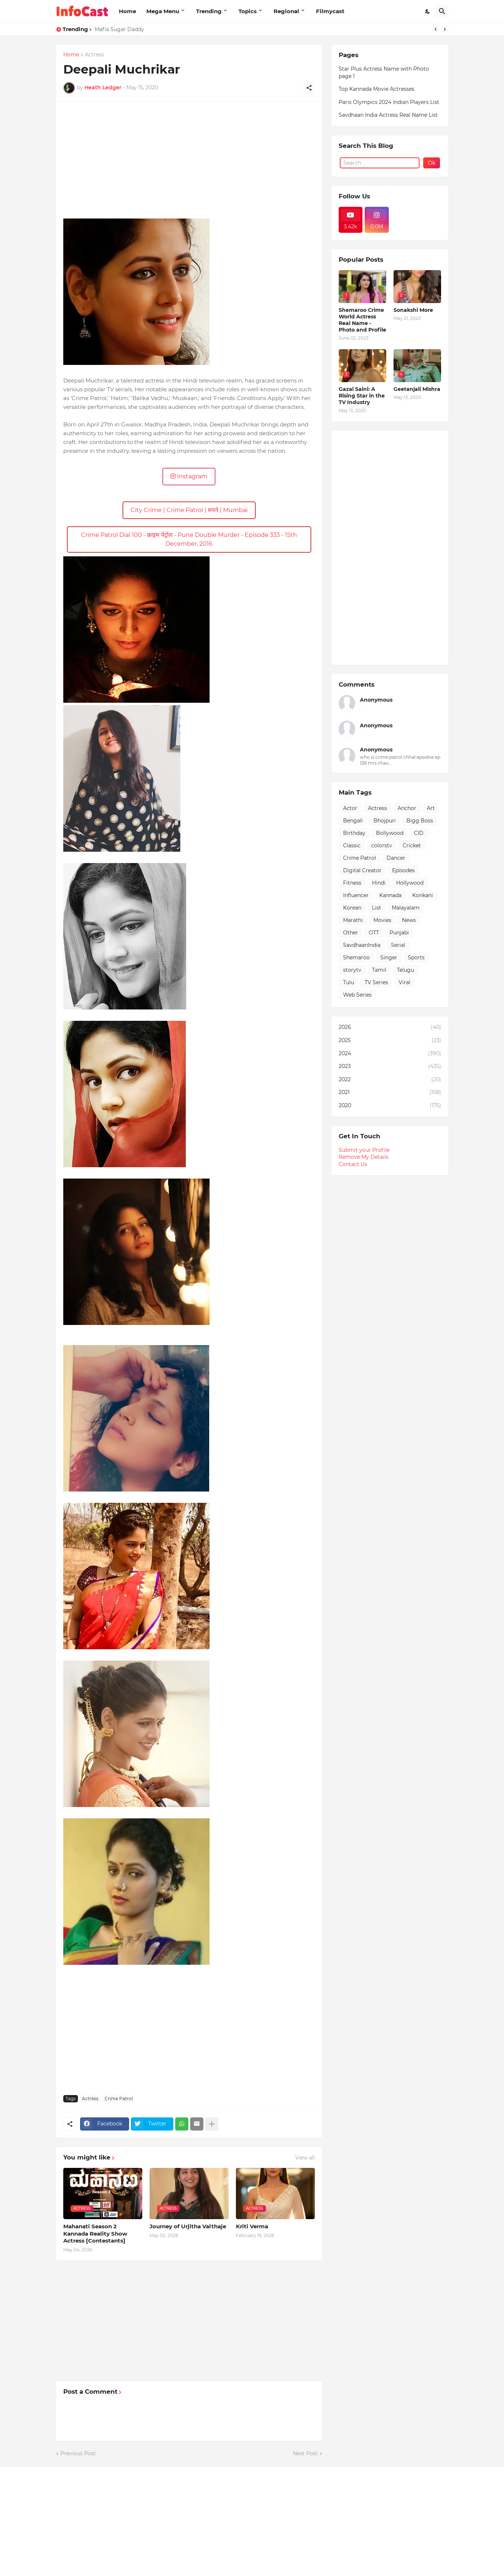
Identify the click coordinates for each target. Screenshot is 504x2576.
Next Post (305, 2453)
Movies (382, 920)
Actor (350, 808)
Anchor (407, 808)
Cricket (412, 845)
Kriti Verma (252, 2226)
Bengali (353, 820)
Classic (352, 845)
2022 (390, 1079)
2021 (390, 1092)
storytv (352, 970)
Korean (352, 907)
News (409, 920)
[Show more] (211, 2124)
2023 (390, 1066)
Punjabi (399, 932)
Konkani (422, 895)
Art (431, 808)
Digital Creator (362, 870)
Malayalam (406, 907)
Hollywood (410, 883)
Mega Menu (162, 11)
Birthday (354, 833)
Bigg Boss (419, 820)
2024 (390, 1053)
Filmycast (330, 11)
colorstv (381, 845)
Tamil (379, 970)
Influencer (356, 895)
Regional (286, 11)
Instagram (188, 476)
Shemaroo (356, 957)
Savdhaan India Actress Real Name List (388, 115)
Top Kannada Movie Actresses (376, 89)
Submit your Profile (364, 1150)
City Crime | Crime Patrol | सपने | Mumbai (189, 510)
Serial (398, 945)
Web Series (357, 995)
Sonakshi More (413, 310)
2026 (390, 1027)
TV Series (376, 982)
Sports (416, 957)
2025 (390, 1040)
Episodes (403, 870)
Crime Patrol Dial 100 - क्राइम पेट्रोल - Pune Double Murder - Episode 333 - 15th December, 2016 (189, 539)
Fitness (352, 883)
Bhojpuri (384, 820)
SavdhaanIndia (361, 945)
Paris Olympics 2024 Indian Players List (389, 102)
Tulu (348, 982)
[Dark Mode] (428, 11)
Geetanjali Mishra (417, 389)
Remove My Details (363, 1157)
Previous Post (78, 2453)
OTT (374, 932)
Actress (94, 55)
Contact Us (353, 1164)
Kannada (390, 895)
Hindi (378, 883)
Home (127, 11)
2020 (390, 1105)
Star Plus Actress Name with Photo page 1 (384, 72)
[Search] (442, 11)
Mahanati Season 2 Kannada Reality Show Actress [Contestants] (95, 2233)
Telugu (405, 970)
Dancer (396, 858)
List (376, 907)
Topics (247, 11)
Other (350, 932)
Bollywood (389, 833)
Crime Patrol (119, 2098)
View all (305, 2157)
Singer (388, 957)
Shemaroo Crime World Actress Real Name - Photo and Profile (362, 320)
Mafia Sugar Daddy (119, 29)
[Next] (444, 29)
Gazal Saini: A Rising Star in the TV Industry (362, 396)
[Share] (309, 88)
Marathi (353, 920)
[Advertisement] (189, 160)
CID (419, 833)
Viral (404, 982)
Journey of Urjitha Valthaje (188, 2226)
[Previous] (435, 29)
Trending (209, 11)
